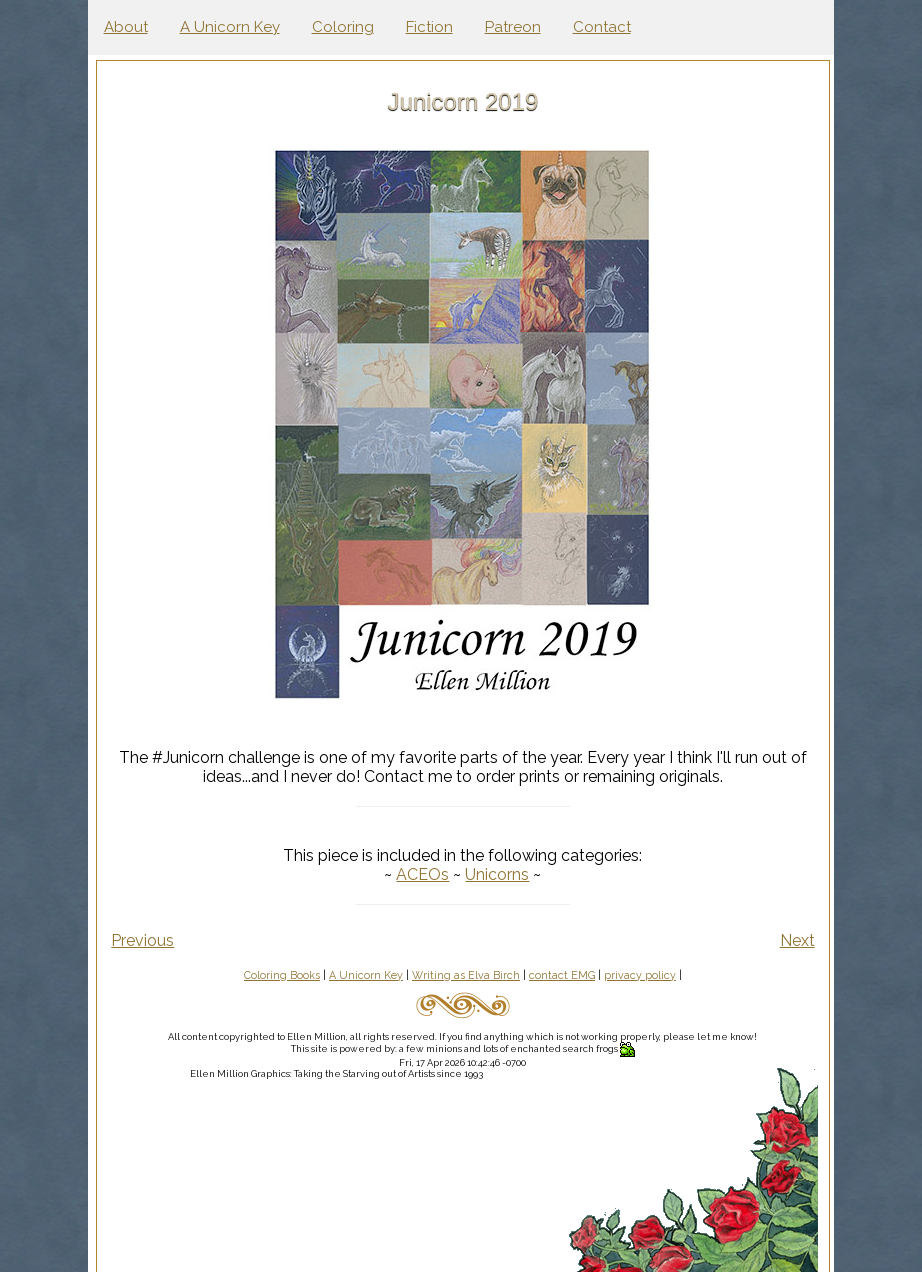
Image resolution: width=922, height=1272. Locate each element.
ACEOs (424, 874)
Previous (146, 940)
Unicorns (499, 874)
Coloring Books (284, 975)
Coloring (343, 27)
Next (797, 940)
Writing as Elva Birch (468, 975)
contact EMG (564, 975)
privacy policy (642, 975)
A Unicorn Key (230, 27)
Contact (602, 27)
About (126, 27)
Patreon (513, 27)
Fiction (429, 27)
